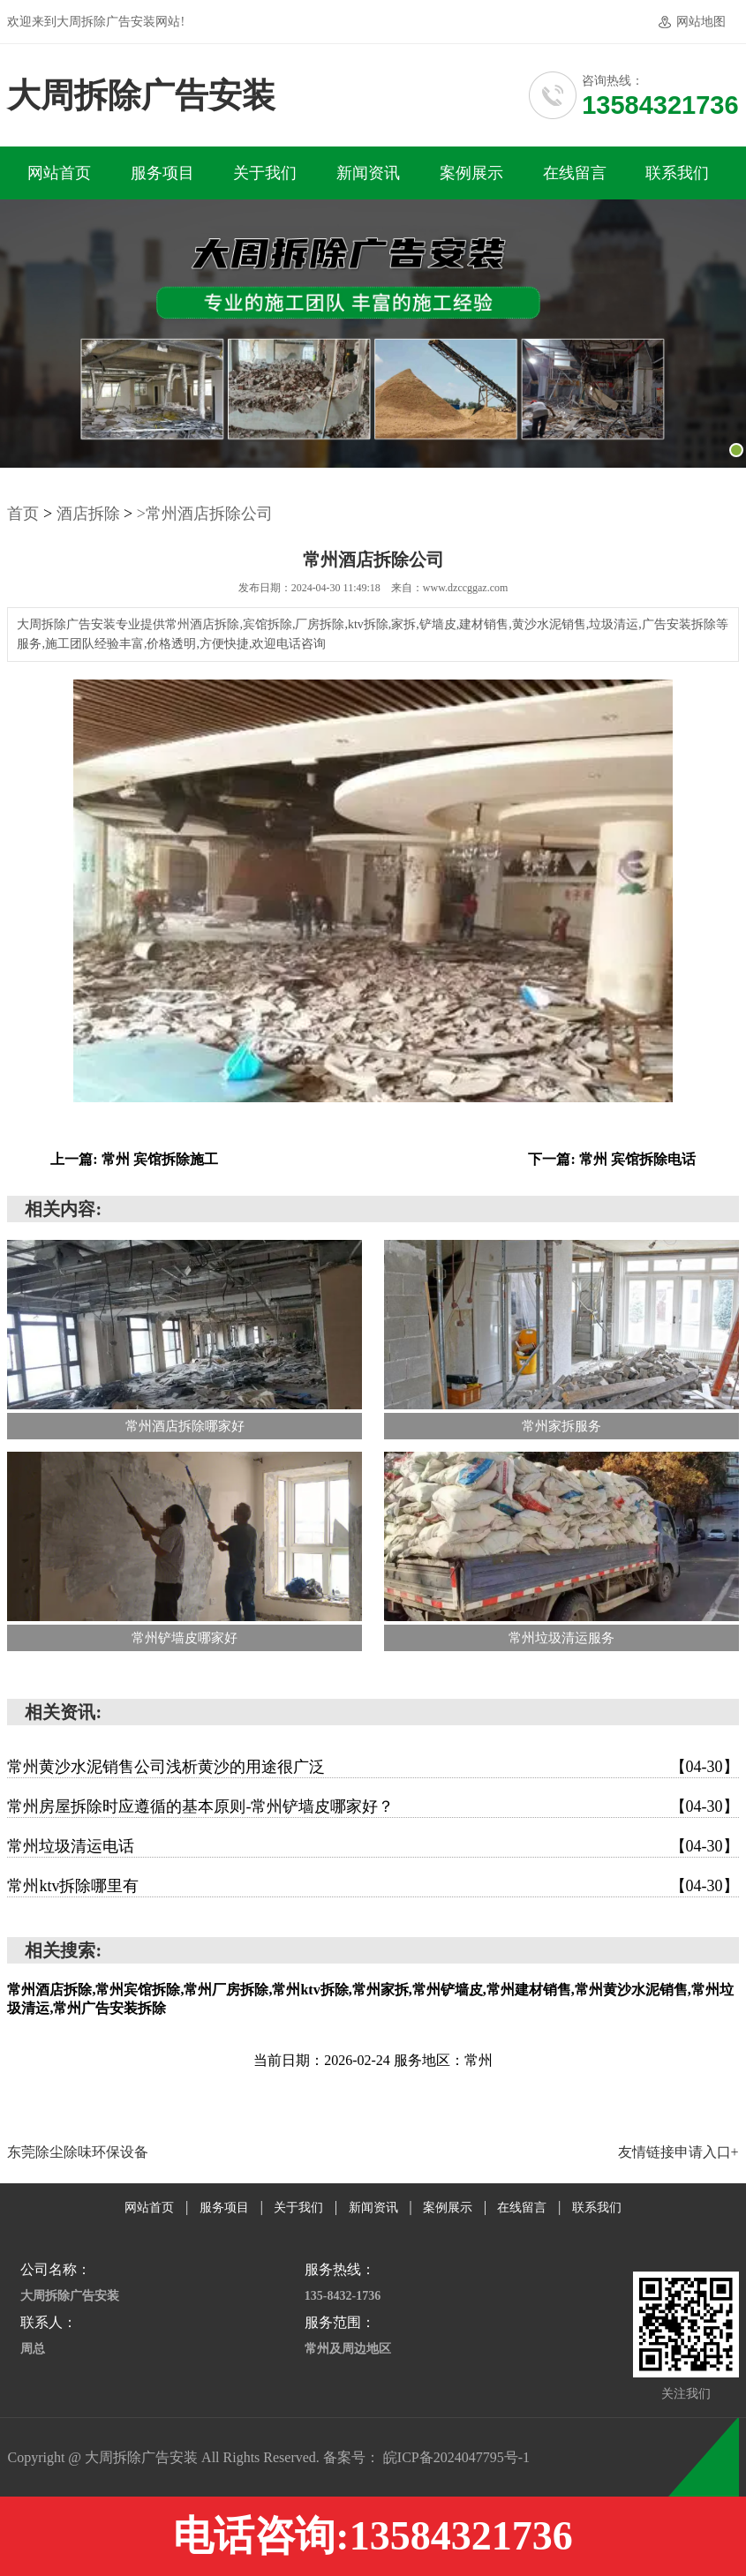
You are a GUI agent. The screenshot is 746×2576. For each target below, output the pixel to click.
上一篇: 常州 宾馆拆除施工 (133, 1159)
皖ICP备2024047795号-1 (456, 2457)
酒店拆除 (88, 513)
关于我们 (265, 173)
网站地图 (701, 21)
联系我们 (677, 173)
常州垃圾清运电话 (372, 1846)
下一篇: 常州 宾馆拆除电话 (611, 1159)
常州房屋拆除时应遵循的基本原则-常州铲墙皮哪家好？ (372, 1806)
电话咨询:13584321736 (372, 2535)
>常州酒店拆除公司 (205, 513)
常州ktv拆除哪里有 (372, 1885)
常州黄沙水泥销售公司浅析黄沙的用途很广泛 (372, 1766)
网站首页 (59, 173)
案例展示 (471, 173)
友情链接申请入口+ (678, 2151)
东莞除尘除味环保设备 (77, 2151)
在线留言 (575, 173)
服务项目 (162, 173)
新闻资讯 (368, 173)
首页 (23, 513)
